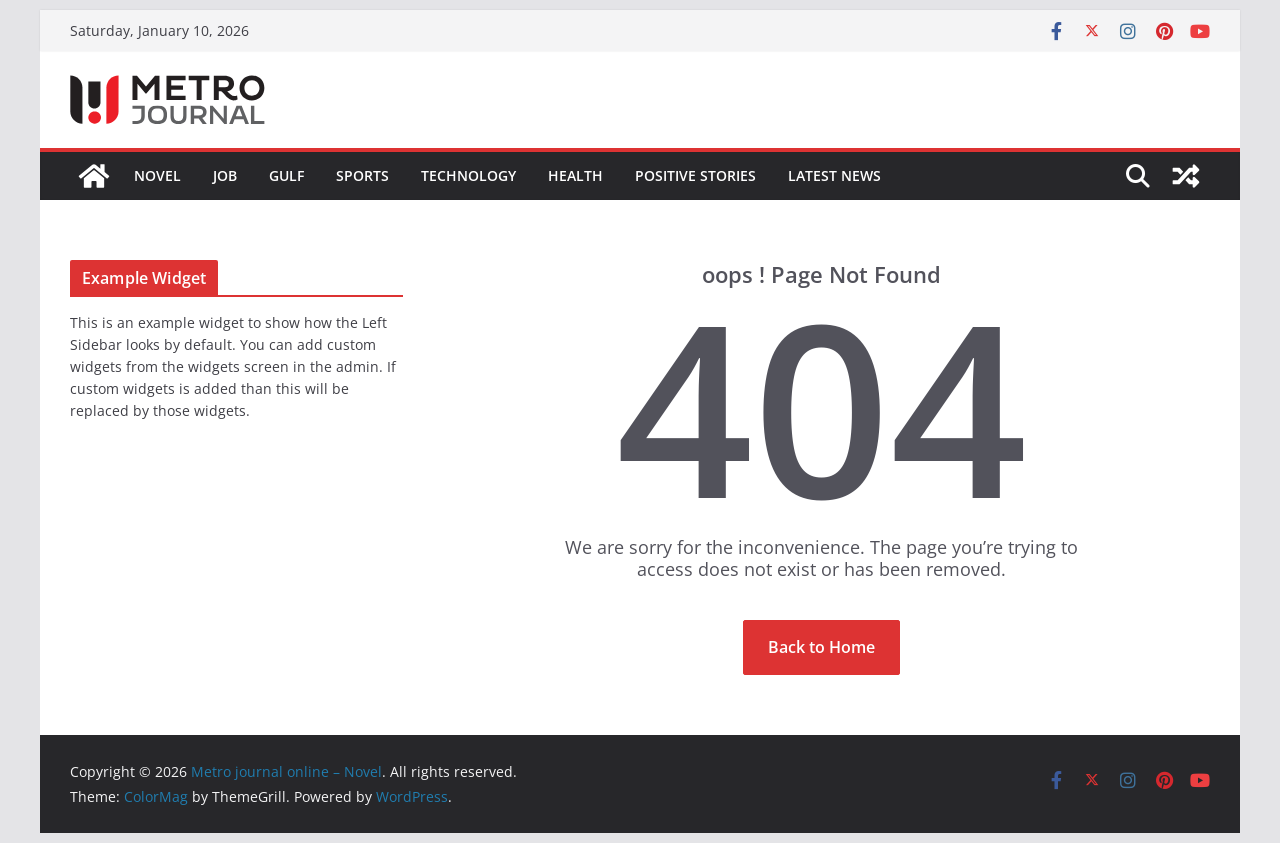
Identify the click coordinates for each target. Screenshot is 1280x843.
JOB (225, 175)
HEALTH (575, 175)
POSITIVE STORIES (695, 175)
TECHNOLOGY (468, 175)
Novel (157, 175)
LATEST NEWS (834, 175)
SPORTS (362, 175)
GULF (286, 175)
